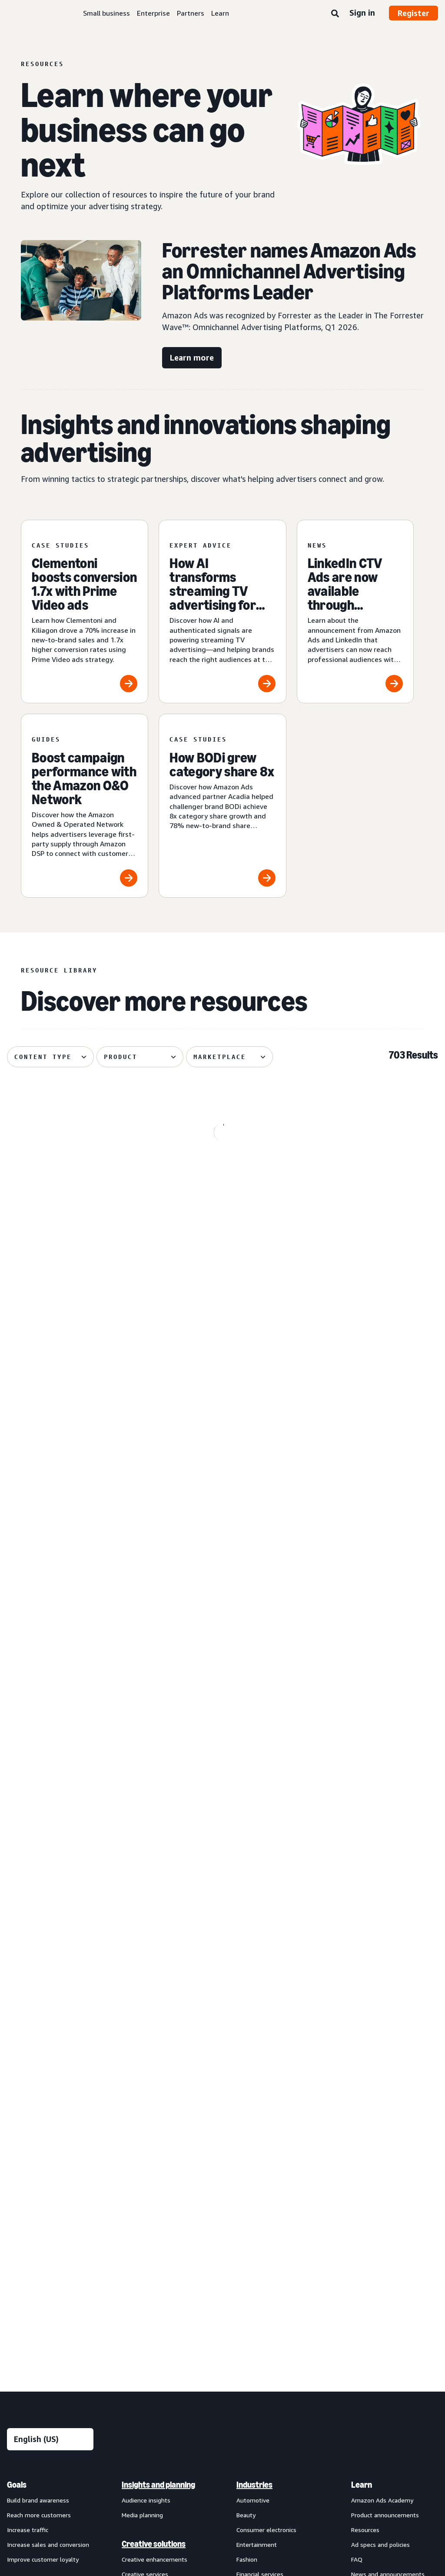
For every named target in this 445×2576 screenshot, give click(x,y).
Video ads (20, 2234)
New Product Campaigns (155, 2382)
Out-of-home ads (31, 2263)
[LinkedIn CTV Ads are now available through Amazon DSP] (355, 612)
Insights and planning (158, 2044)
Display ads (22, 2219)
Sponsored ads (27, 2174)
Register (413, 13)
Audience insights (146, 2060)
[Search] (335, 14)
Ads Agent (136, 2396)
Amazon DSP (139, 2308)
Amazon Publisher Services (159, 2352)
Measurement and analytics (154, 2183)
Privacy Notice (131, 2455)
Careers (369, 2455)
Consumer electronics (266, 2089)
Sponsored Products (35, 2189)
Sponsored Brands (32, 2204)
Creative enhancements (154, 2119)
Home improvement (264, 2193)
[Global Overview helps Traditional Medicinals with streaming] (222, 1386)
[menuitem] (50, 2220)
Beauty (246, 2074)
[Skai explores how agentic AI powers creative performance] (369, 1584)
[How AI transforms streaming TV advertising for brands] (222, 612)
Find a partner (370, 2178)
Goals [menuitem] (17, 2044)
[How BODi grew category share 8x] (222, 806)
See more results (222, 1906)
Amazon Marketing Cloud (156, 2322)
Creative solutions (154, 2103)
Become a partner (375, 2193)
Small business (106, 13)
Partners (190, 13)
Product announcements (385, 2074)
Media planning (142, 2074)
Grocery (246, 2148)
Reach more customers (39, 2074)
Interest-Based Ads (193, 2455)
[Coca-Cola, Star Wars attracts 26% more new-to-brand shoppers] (75, 1584)
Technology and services (164, 2292)
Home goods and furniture (273, 2178)
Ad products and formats (35, 2154)
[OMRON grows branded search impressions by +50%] (222, 1189)
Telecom (248, 2222)
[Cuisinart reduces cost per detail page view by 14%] (75, 1386)
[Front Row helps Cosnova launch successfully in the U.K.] (369, 1386)
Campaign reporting (149, 2234)
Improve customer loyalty (43, 2119)
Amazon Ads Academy (382, 2060)
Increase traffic (27, 2089)
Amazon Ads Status (316, 2455)
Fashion (246, 2119)
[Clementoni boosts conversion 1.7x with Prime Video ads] (84, 612)
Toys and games (259, 2237)
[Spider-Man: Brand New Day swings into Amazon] (75, 1189)
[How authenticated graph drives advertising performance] (369, 1781)
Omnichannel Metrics (151, 2248)
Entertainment (256, 2104)
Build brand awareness (38, 2060)
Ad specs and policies (380, 2104)
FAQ (356, 2119)
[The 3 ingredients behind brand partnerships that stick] (369, 1189)
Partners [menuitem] (367, 2163)
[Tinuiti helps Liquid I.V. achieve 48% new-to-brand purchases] (222, 1584)
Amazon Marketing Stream (159, 2219)
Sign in (362, 12)
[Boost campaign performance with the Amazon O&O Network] (84, 806)
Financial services (259, 2134)
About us (19, 2455)
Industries (254, 2044)
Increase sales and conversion (48, 2104)
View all (18, 2278)
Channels (252, 2281)
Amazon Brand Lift (147, 2204)
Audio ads (20, 2248)
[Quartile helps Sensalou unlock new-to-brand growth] (75, 1781)
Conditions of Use (72, 2455)
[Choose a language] (50, 1999)
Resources (365, 2089)
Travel (245, 2252)
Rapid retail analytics (150, 2263)
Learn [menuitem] (361, 2044)
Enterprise (153, 13)
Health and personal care (270, 2163)
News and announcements (388, 2134)
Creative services (145, 2134)
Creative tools (141, 2148)
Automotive (252, 2060)
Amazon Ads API (145, 2337)
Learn (220, 13)
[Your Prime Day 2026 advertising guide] (222, 1781)
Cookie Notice (254, 2455)
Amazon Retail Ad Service (157, 2367)
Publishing (250, 2208)
